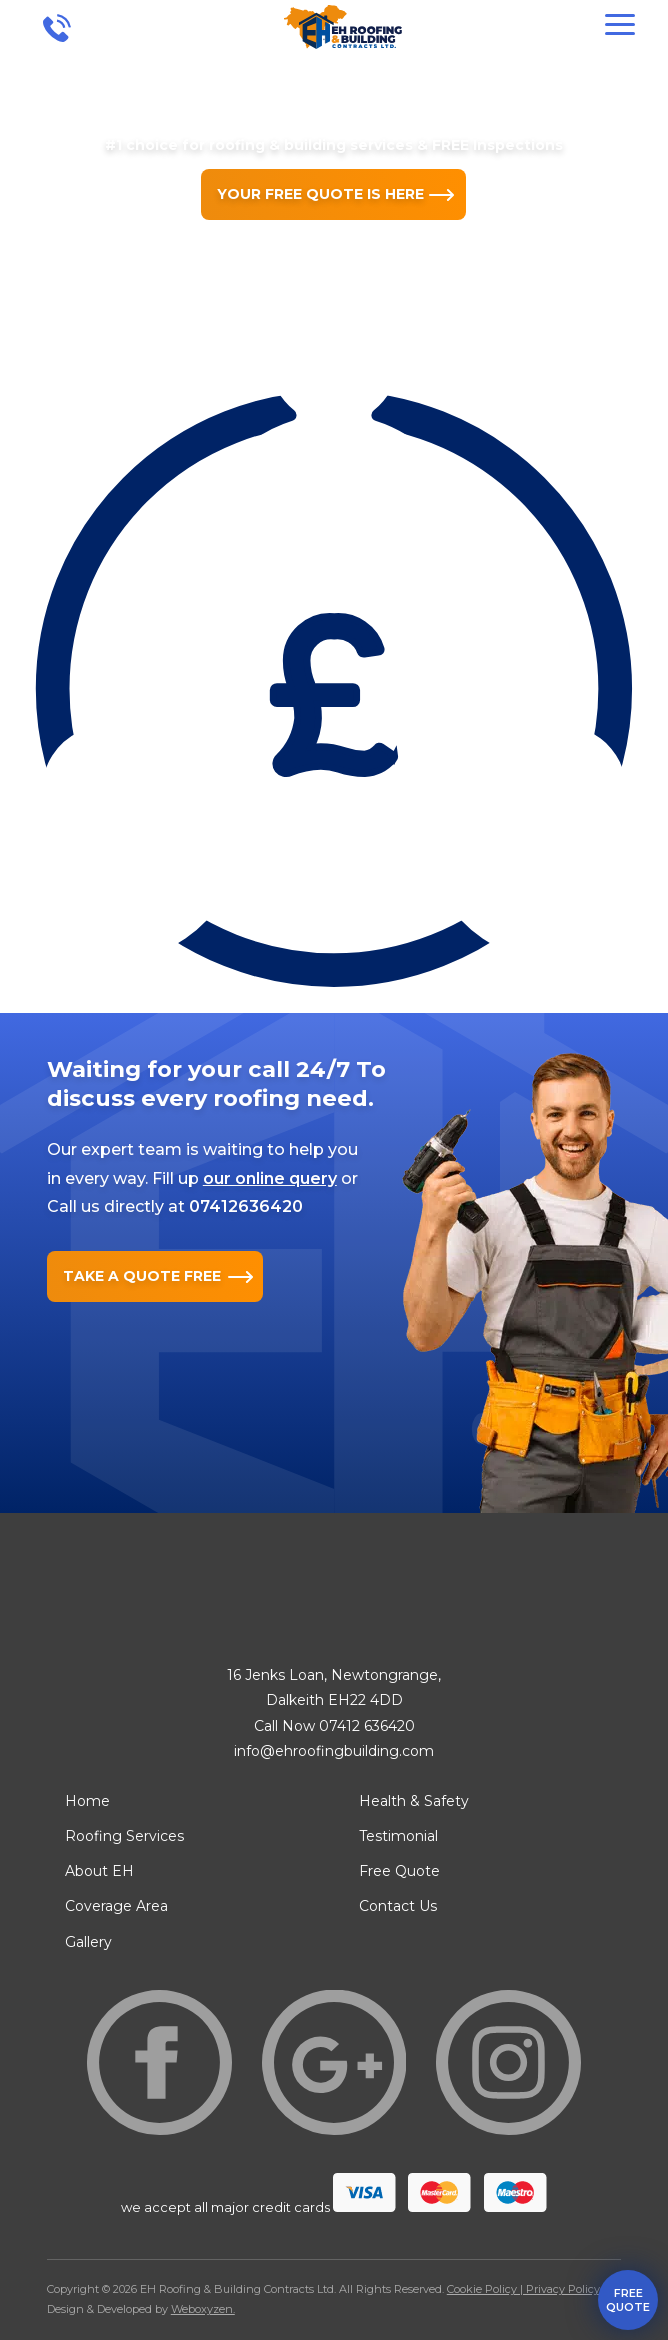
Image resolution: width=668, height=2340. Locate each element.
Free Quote (399, 1871)
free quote (628, 2300)
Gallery (88, 1942)
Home (87, 1801)
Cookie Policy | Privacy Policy (523, 2289)
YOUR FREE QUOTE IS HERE (320, 194)
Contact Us (398, 1906)
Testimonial (398, 1836)
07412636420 (246, 1206)
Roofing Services (124, 1836)
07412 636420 (367, 1726)
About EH (99, 1871)
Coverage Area (116, 1906)
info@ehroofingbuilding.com (334, 1751)
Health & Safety (414, 1801)
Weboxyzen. (203, 2309)
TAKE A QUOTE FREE (142, 1276)
